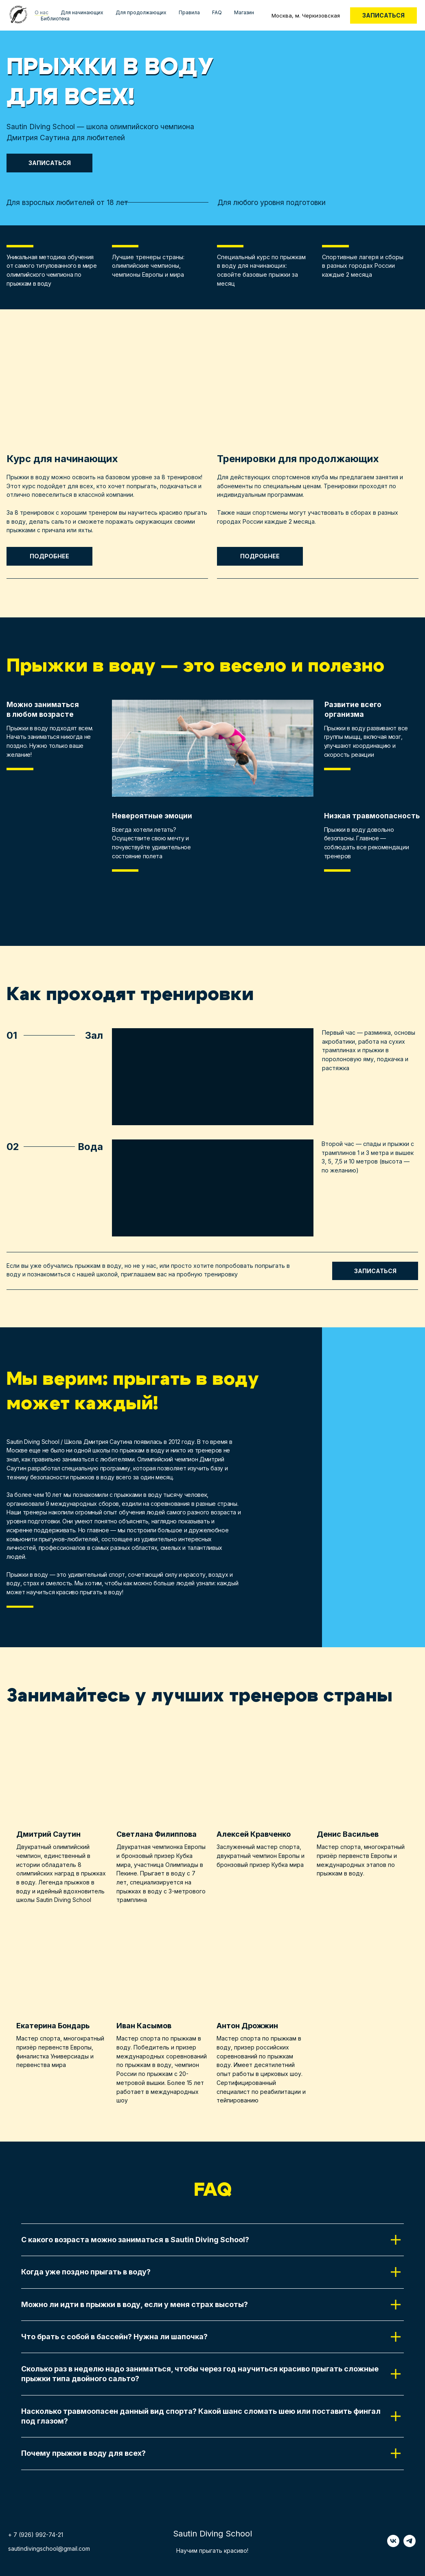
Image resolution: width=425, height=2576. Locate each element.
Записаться (383, 15)
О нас (41, 12)
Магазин (244, 12)
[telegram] (409, 2544)
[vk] (393, 2544)
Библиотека (55, 18)
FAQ (217, 12)
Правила (189, 12)
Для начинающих (82, 12)
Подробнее (49, 556)
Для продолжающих (141, 12)
